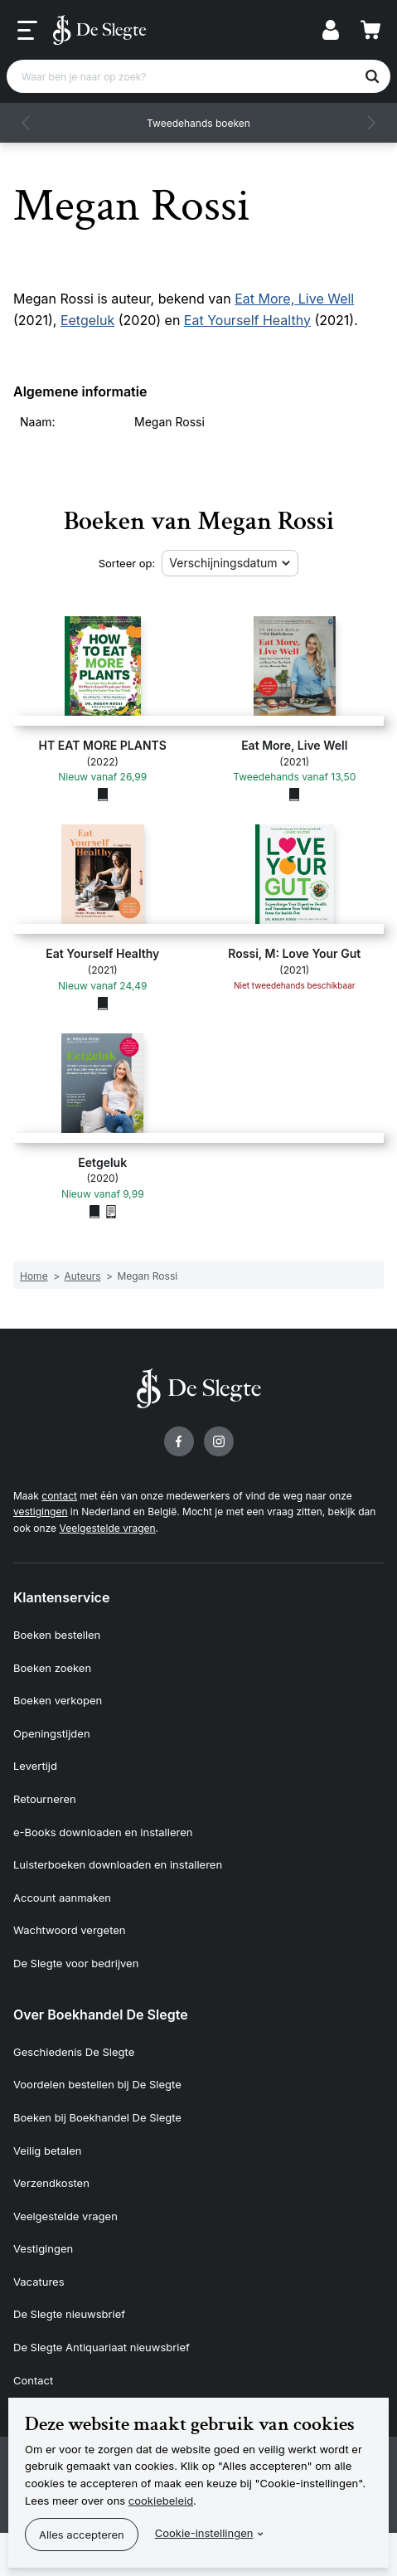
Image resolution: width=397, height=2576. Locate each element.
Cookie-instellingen (204, 2533)
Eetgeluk (87, 320)
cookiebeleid (160, 2500)
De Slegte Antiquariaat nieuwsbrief (101, 2347)
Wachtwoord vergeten (69, 1930)
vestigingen (40, 1511)
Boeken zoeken (52, 1667)
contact (59, 1496)
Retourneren (44, 1799)
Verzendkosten (51, 2183)
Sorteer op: (127, 563)
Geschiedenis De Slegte (73, 2051)
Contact (33, 2380)
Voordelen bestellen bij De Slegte (97, 2084)
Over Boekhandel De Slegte (100, 2014)
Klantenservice (61, 1597)
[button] (26, 123)
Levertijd (35, 1765)
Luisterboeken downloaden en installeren (117, 1864)
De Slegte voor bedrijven (75, 1963)
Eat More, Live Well (294, 298)
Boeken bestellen (56, 1634)
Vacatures (39, 2281)
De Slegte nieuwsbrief (69, 2314)
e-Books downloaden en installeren (102, 1832)
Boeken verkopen (57, 1700)
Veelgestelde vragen (107, 1528)
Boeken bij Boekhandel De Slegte (97, 2117)
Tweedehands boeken (198, 123)
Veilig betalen (47, 2150)
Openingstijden (51, 1733)
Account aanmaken (62, 1897)
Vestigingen (43, 2248)
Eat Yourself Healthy (247, 320)
